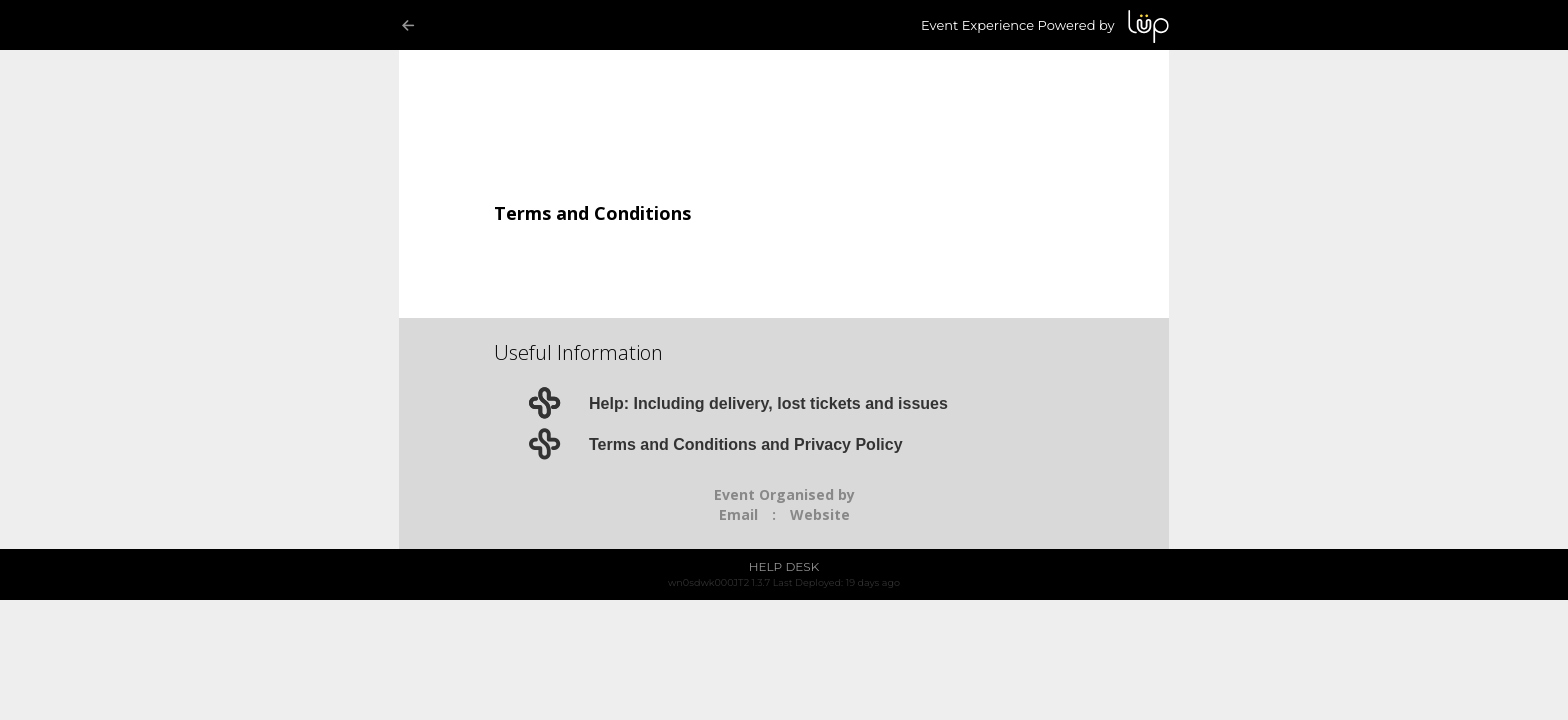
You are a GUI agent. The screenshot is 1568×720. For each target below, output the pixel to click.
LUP (1148, 26)
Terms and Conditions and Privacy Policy (746, 444)
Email (738, 514)
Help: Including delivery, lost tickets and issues (768, 403)
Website (820, 514)
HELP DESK (784, 566)
